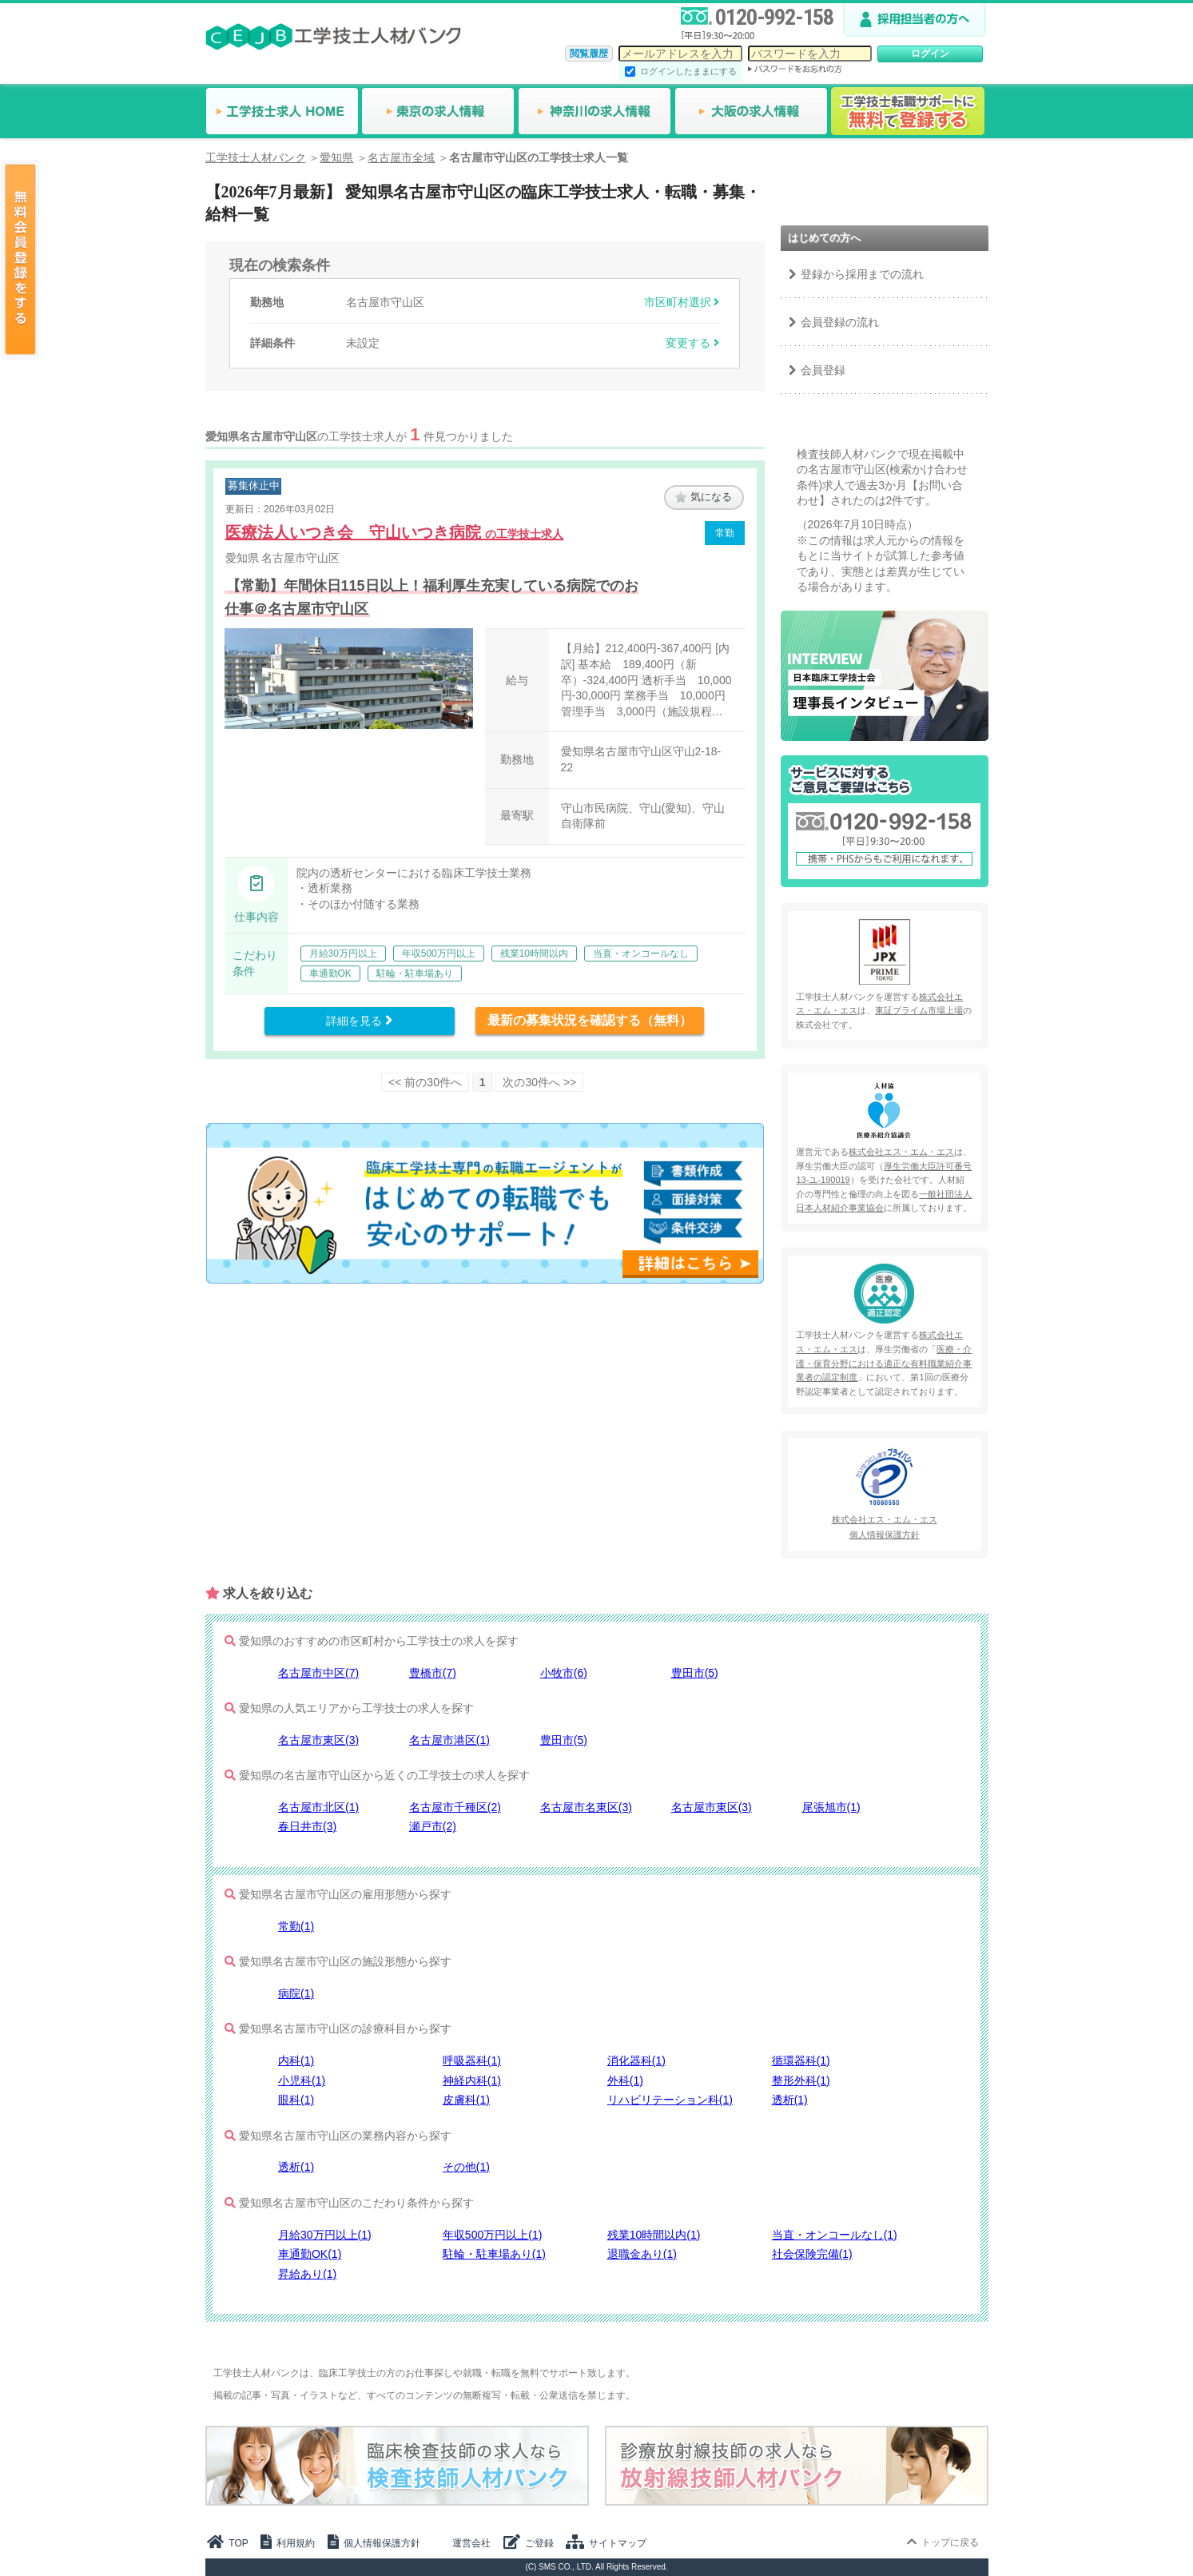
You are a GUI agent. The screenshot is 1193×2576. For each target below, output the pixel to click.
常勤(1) (296, 1926)
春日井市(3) (307, 1826)
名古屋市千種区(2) (455, 1807)
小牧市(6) (563, 1672)
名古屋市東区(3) (318, 1740)
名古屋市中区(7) (318, 1672)
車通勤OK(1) (309, 2254)
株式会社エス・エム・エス (901, 1152)
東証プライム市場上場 (919, 1010)
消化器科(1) (636, 2060)
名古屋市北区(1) (318, 1807)
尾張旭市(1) (831, 1807)
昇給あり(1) (307, 2273)
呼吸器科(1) (472, 2060)
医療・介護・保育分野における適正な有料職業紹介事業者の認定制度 (884, 1363)
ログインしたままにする (688, 71)
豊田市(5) (694, 1672)
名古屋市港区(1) (449, 1740)
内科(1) (296, 2060)
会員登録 (823, 370)
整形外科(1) (801, 2080)
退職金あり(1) (642, 2254)
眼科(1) (296, 2099)
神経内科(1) (472, 2080)
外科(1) (625, 2080)
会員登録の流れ (840, 322)
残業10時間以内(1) (654, 2234)
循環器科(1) (801, 2060)
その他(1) (466, 2166)
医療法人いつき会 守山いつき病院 (394, 532)
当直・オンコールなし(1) (834, 2234)
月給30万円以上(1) (325, 2234)
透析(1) (790, 2099)
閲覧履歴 (589, 53)
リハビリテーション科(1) (670, 2099)
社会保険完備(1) (812, 2254)
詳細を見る (359, 1020)
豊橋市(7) (432, 1672)
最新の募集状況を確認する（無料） (589, 1020)
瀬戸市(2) (432, 1826)
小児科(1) (301, 2080)
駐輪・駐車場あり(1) (494, 2254)
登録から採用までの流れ (862, 274)
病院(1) (296, 1993)
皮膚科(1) (466, 2099)
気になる (703, 497)
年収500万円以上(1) (492, 2234)
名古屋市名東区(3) (586, 1807)
